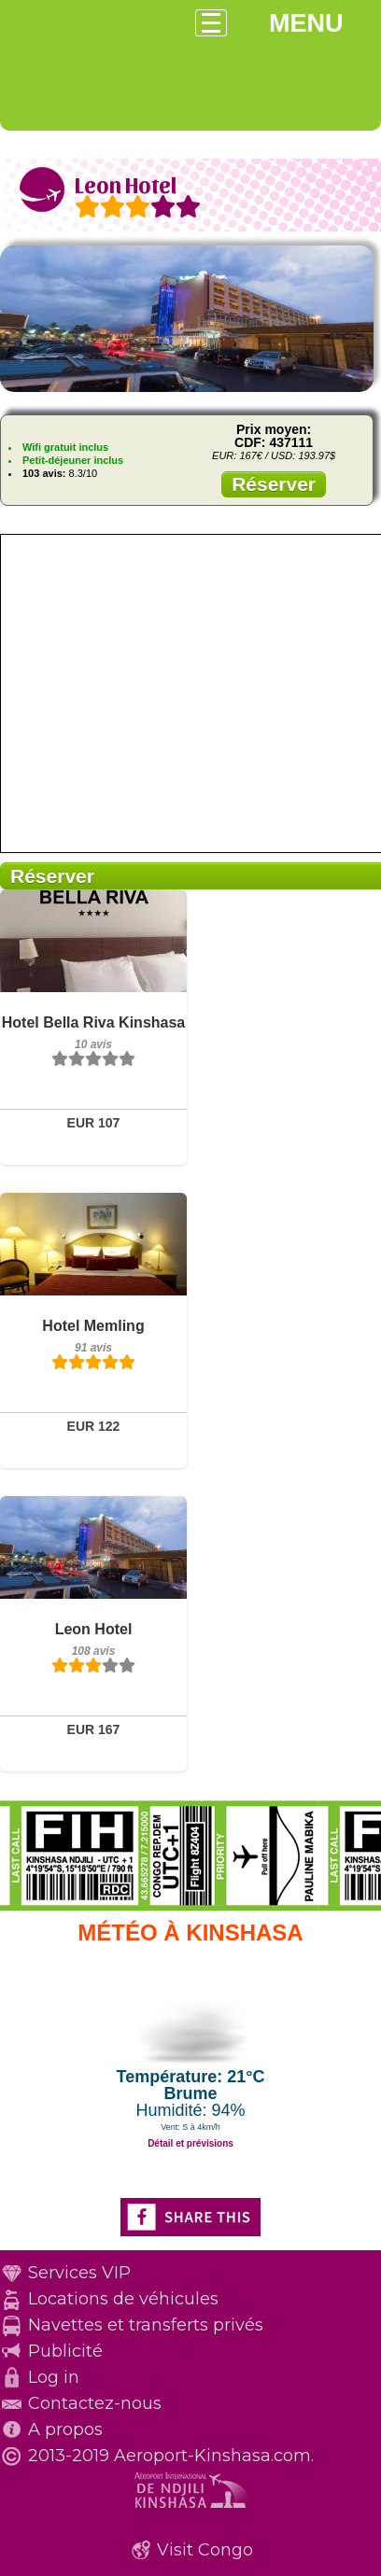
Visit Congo (205, 2550)
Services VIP (79, 2272)
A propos (65, 2429)
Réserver (274, 484)
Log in (53, 2377)
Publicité (65, 2351)
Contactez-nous (95, 2403)
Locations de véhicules (123, 2299)
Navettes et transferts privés (145, 2325)
